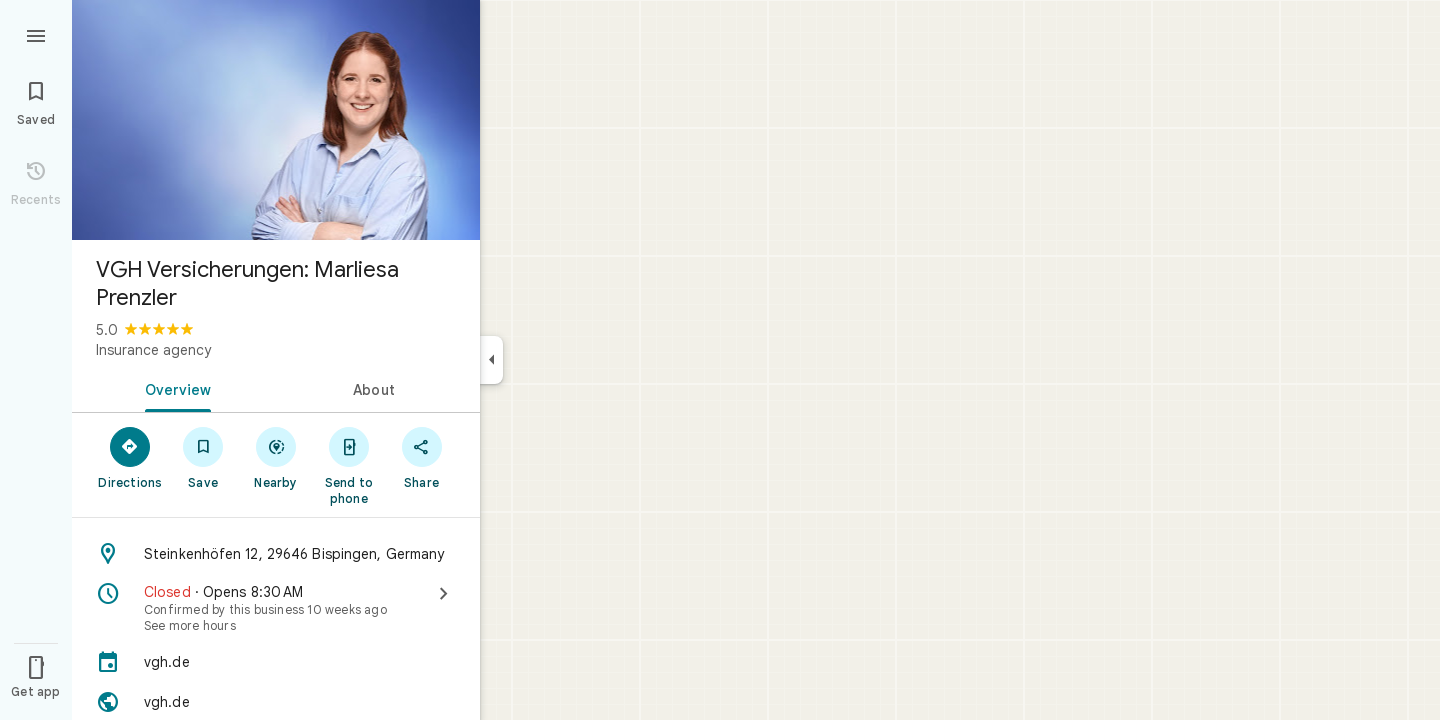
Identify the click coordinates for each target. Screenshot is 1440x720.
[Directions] (130, 457)
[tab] (174, 388)
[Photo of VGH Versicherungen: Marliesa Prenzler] (276, 120)
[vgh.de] (276, 662)
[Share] (421, 457)
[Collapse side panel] (491, 360)
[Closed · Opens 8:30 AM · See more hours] (276, 608)
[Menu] (36, 34)
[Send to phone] (348, 465)
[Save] (203, 457)
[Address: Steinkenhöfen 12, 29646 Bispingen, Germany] (276, 554)
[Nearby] (276, 457)
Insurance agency (153, 350)
